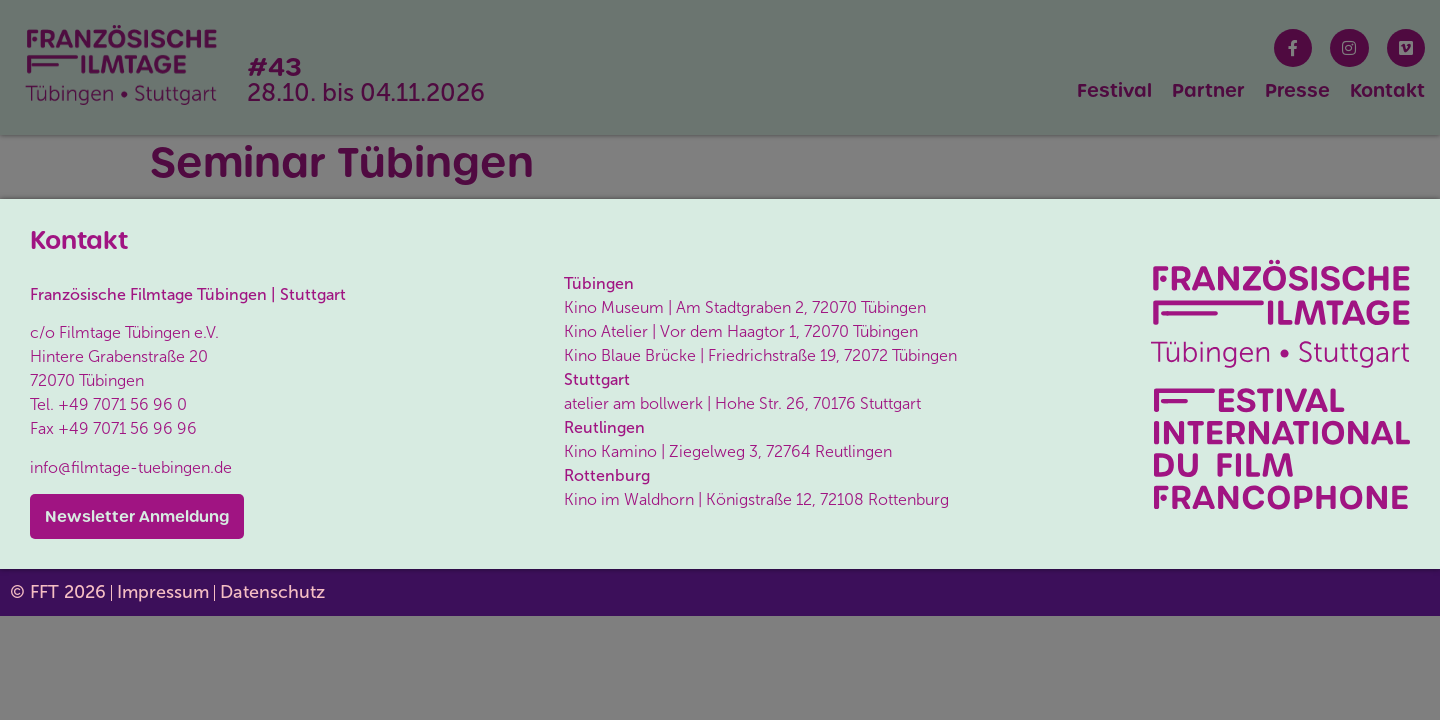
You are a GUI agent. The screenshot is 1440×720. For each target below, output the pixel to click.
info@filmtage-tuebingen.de (131, 467)
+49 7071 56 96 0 (122, 404)
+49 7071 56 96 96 (127, 428)
